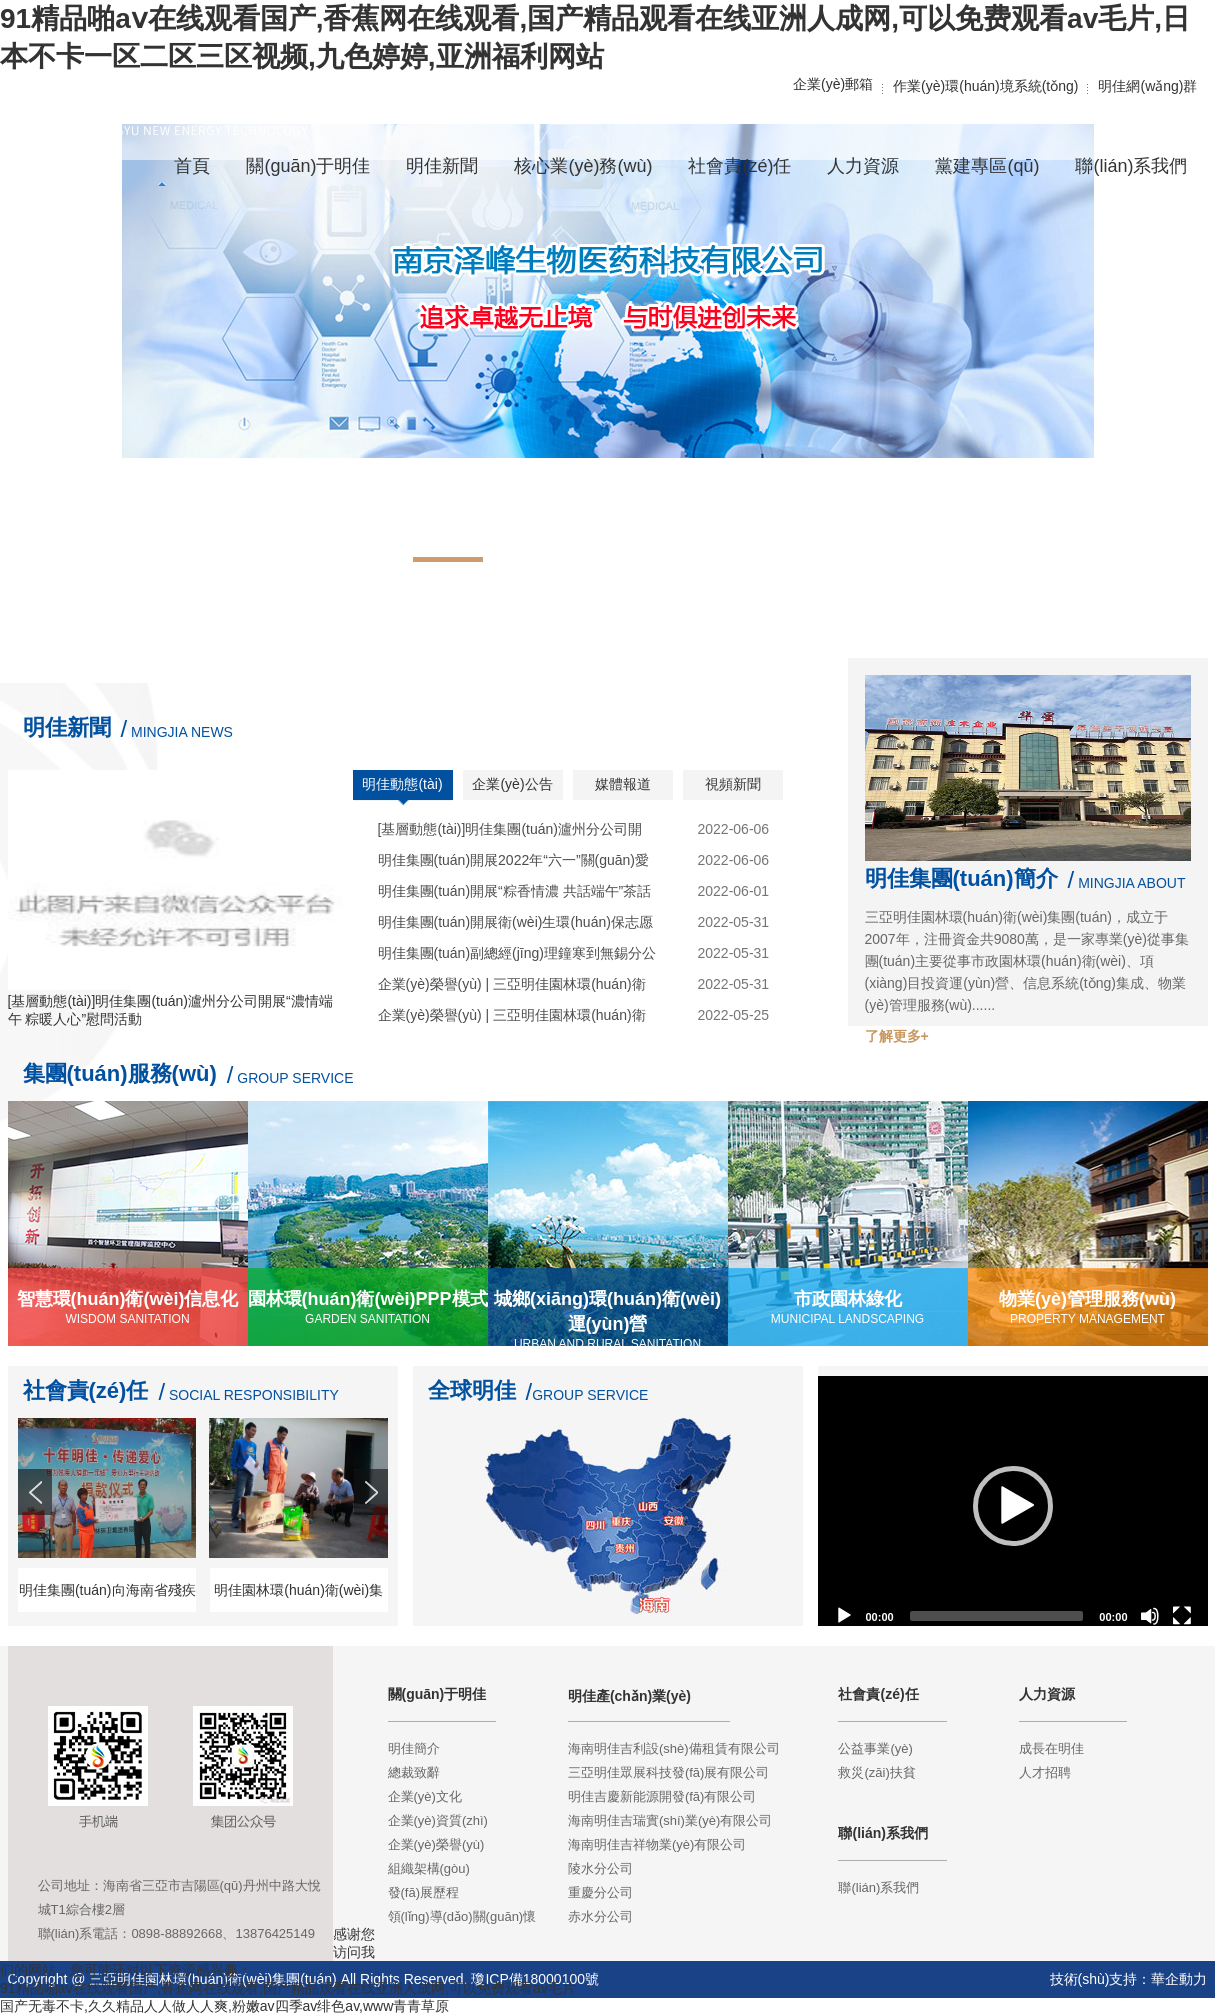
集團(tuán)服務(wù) (120, 1073)
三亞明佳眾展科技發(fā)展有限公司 (669, 1772)
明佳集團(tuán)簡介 (961, 878)
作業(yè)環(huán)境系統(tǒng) (985, 86)
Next (373, 1528)
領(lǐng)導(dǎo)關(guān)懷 (462, 1916)
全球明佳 (472, 1390)
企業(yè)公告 (512, 784)
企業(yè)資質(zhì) (438, 1820)
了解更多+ (897, 1036)
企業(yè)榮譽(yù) (436, 1844)
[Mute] (1150, 1616)
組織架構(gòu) (429, 1868)
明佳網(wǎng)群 (1147, 86)
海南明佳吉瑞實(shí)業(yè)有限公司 (670, 1820)
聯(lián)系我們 (878, 1887)
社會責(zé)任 (86, 1390)
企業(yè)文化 (425, 1796)
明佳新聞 (67, 727)
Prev (37, 1528)
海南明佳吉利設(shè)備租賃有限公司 (674, 1748)
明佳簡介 (414, 1748)
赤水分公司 (600, 1916)
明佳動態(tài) (402, 784)
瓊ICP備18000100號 (535, 1979)
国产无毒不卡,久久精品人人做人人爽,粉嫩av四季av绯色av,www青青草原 (224, 2006)
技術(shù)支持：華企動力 (1129, 1979)
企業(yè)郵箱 (833, 84)
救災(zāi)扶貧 (876, 1772)
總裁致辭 (414, 1772)
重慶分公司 (600, 1892)
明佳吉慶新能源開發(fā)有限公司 (662, 1796)
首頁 (192, 166)
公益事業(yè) (875, 1748)
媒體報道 (623, 784)
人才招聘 (1045, 1772)
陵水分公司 (600, 1868)
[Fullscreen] (1182, 1616)
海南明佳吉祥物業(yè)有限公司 (657, 1844)
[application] (1013, 1506)
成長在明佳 (1051, 1748)
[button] (1013, 1506)
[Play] (844, 1616)
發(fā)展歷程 (424, 1892)
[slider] (997, 1616)
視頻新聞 (733, 784)
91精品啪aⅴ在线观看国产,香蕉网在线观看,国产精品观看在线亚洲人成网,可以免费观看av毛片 (288, 1988)
